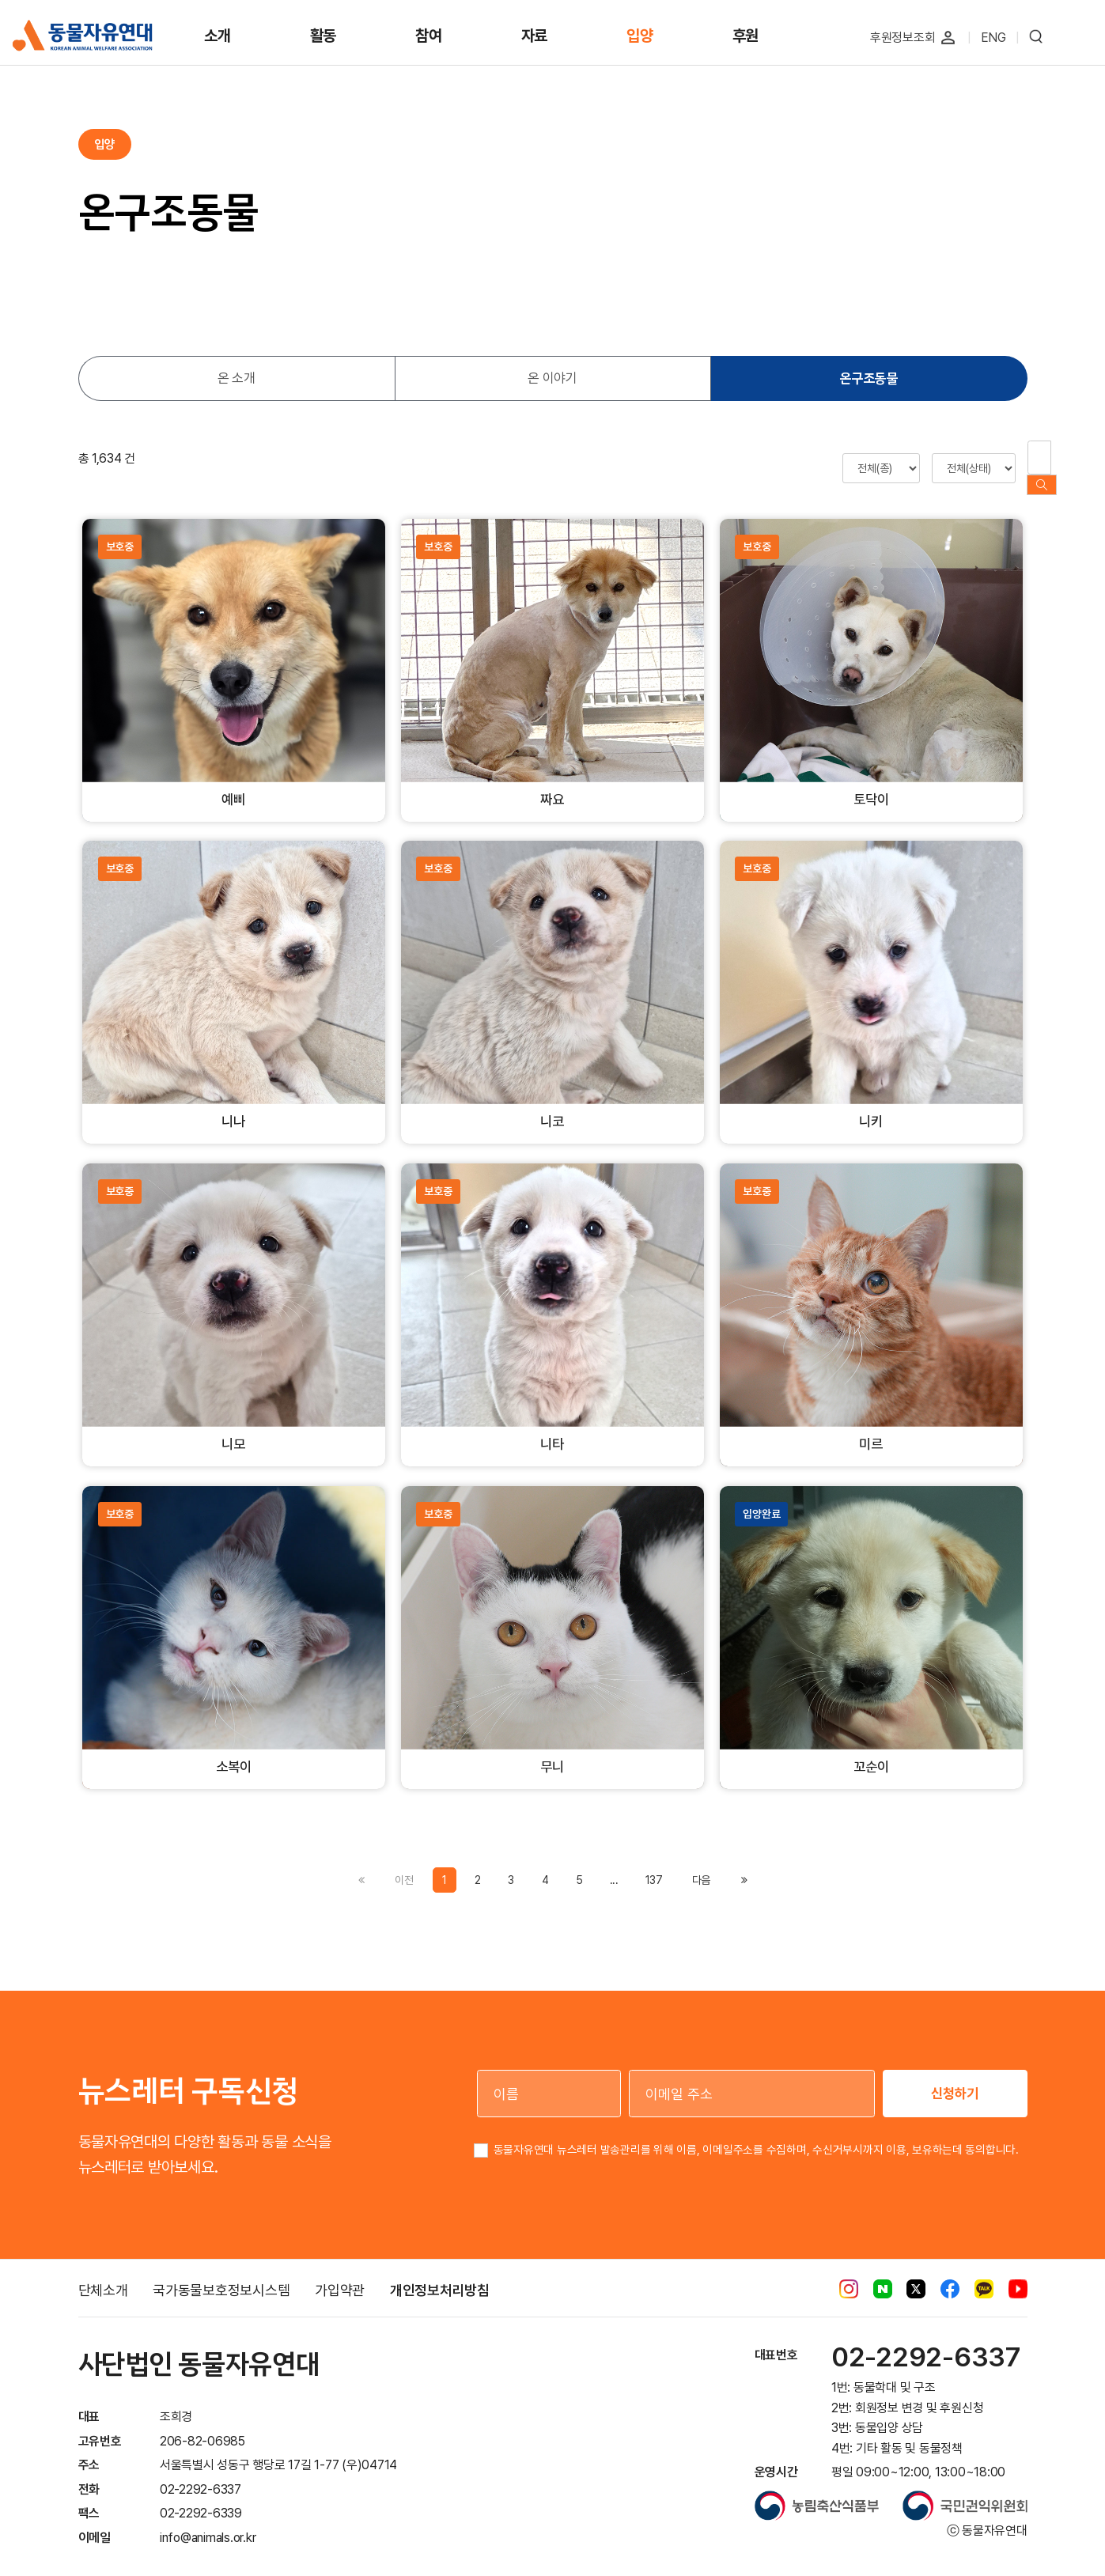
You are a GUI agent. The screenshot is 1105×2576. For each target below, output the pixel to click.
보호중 (120, 531)
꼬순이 (870, 1750)
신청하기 (954, 2078)
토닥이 (870, 783)
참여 (428, 35)
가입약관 (340, 2275)
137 (654, 1864)
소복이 (233, 1750)
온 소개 (236, 378)
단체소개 (103, 2275)
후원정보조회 (903, 37)
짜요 (552, 783)
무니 (552, 1750)
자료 (534, 35)
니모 (233, 1428)
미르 (871, 1428)
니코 (552, 1105)
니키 (871, 1105)
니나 (233, 1105)
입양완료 (761, 1498)
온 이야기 (552, 378)
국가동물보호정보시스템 (221, 2275)
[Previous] (701, 1864)
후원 (745, 35)
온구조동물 (868, 378)
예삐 (233, 783)
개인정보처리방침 (440, 2275)
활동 (323, 35)
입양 (639, 35)
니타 (552, 1428)
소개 (217, 35)
